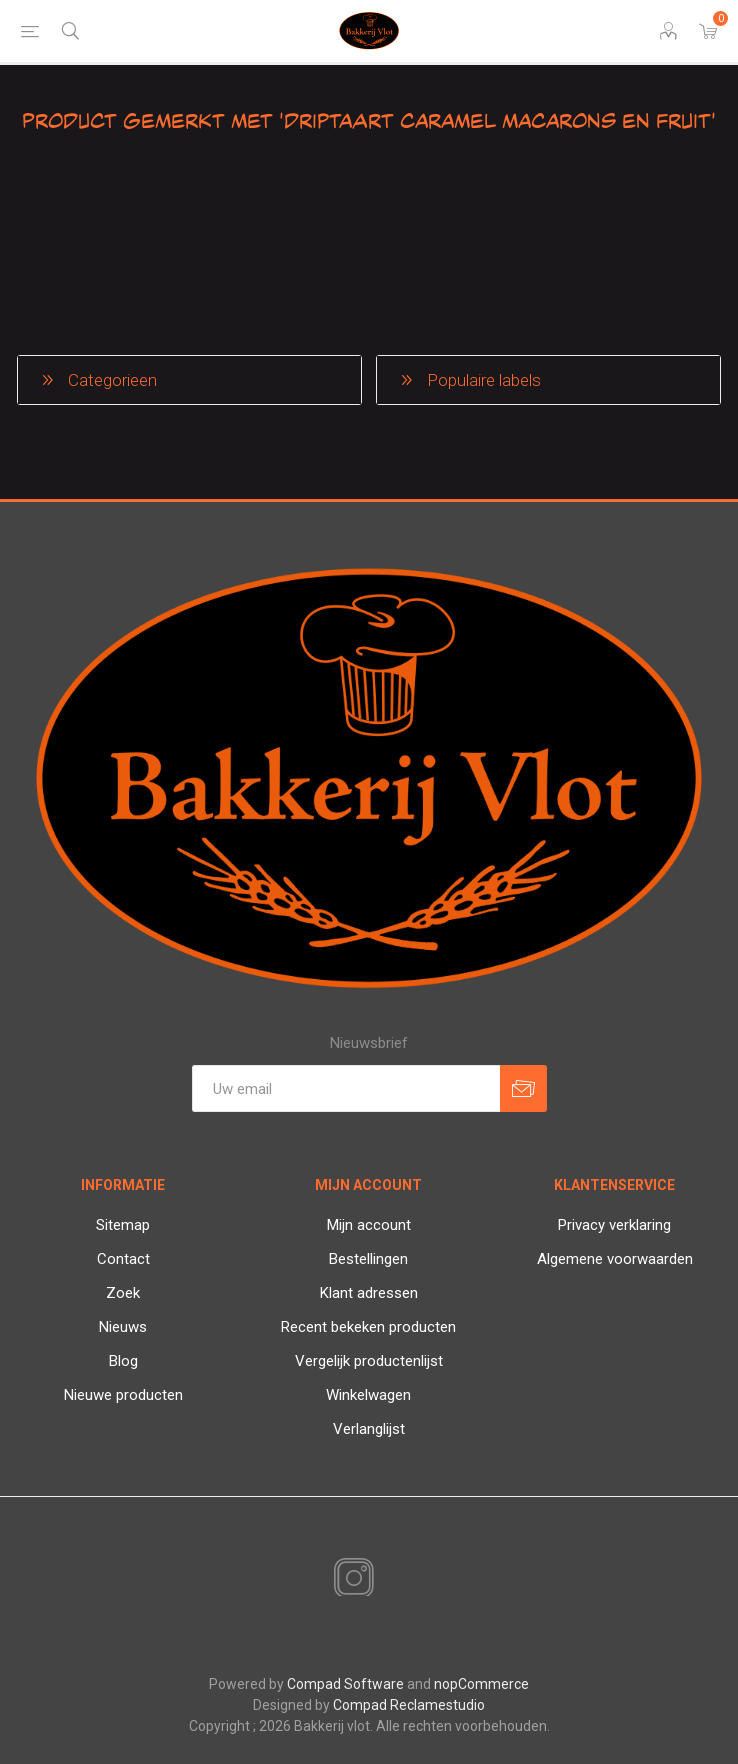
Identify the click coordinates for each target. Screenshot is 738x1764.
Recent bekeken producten (368, 1327)
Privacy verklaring (614, 1225)
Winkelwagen (368, 1395)
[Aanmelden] (346, 1088)
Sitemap (123, 1225)
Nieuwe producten (123, 1395)
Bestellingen (368, 1259)
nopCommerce (481, 1684)
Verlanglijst (369, 1429)
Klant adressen (369, 1293)
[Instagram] (350, 1579)
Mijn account (369, 1225)
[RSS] (388, 1580)
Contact (123, 1259)
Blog (123, 1361)
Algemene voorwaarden (615, 1259)
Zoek (123, 1293)
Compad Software (345, 1684)
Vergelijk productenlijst (369, 1361)
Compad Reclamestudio (409, 1705)
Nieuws (123, 1327)
